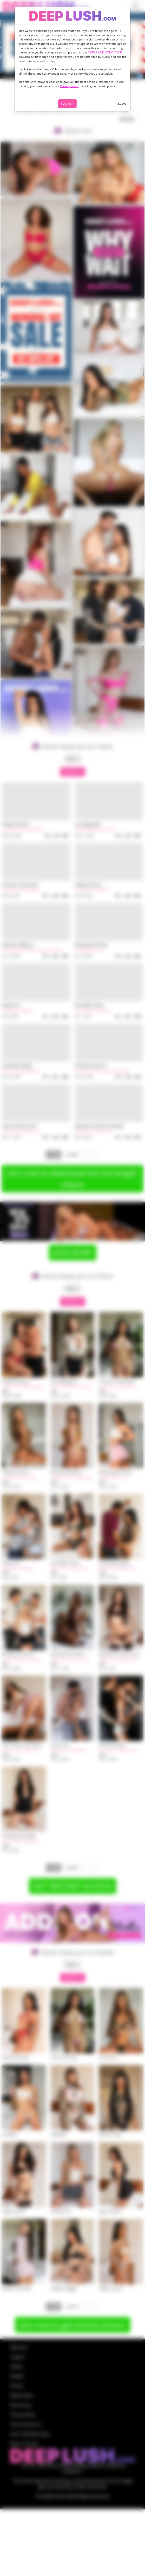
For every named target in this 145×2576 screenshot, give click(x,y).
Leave (122, 103)
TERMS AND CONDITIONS (105, 52)
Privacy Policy (69, 86)
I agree (67, 103)
